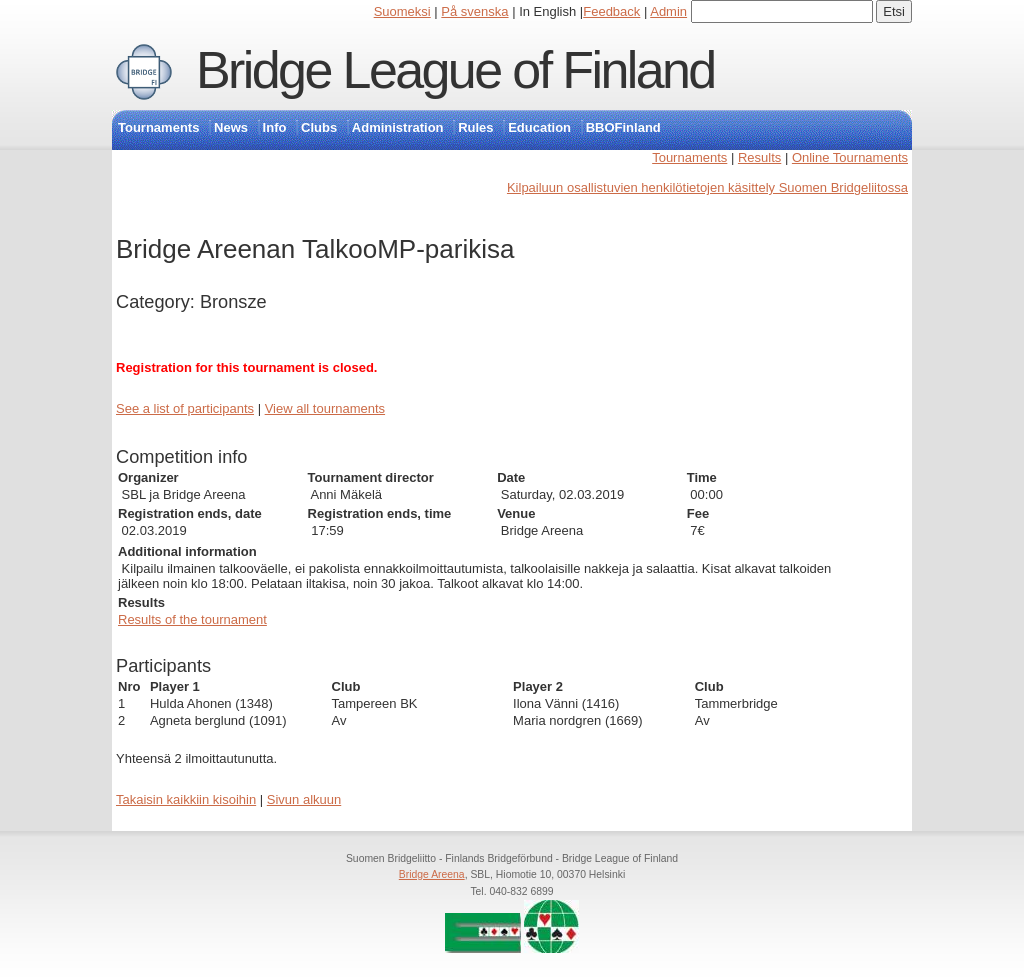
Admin (668, 11)
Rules (475, 127)
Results (759, 157)
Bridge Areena (432, 874)
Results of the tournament (192, 619)
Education (539, 127)
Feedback (611, 11)
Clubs (319, 127)
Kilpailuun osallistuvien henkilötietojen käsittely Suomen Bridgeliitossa (707, 187)
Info (275, 127)
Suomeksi (402, 11)
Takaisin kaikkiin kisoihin (186, 799)
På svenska (474, 11)
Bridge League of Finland (455, 70)
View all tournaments (325, 408)
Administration (398, 127)
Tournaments (158, 127)
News (231, 127)
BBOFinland (623, 127)
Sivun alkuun (304, 799)
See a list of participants (185, 408)
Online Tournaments (850, 157)
